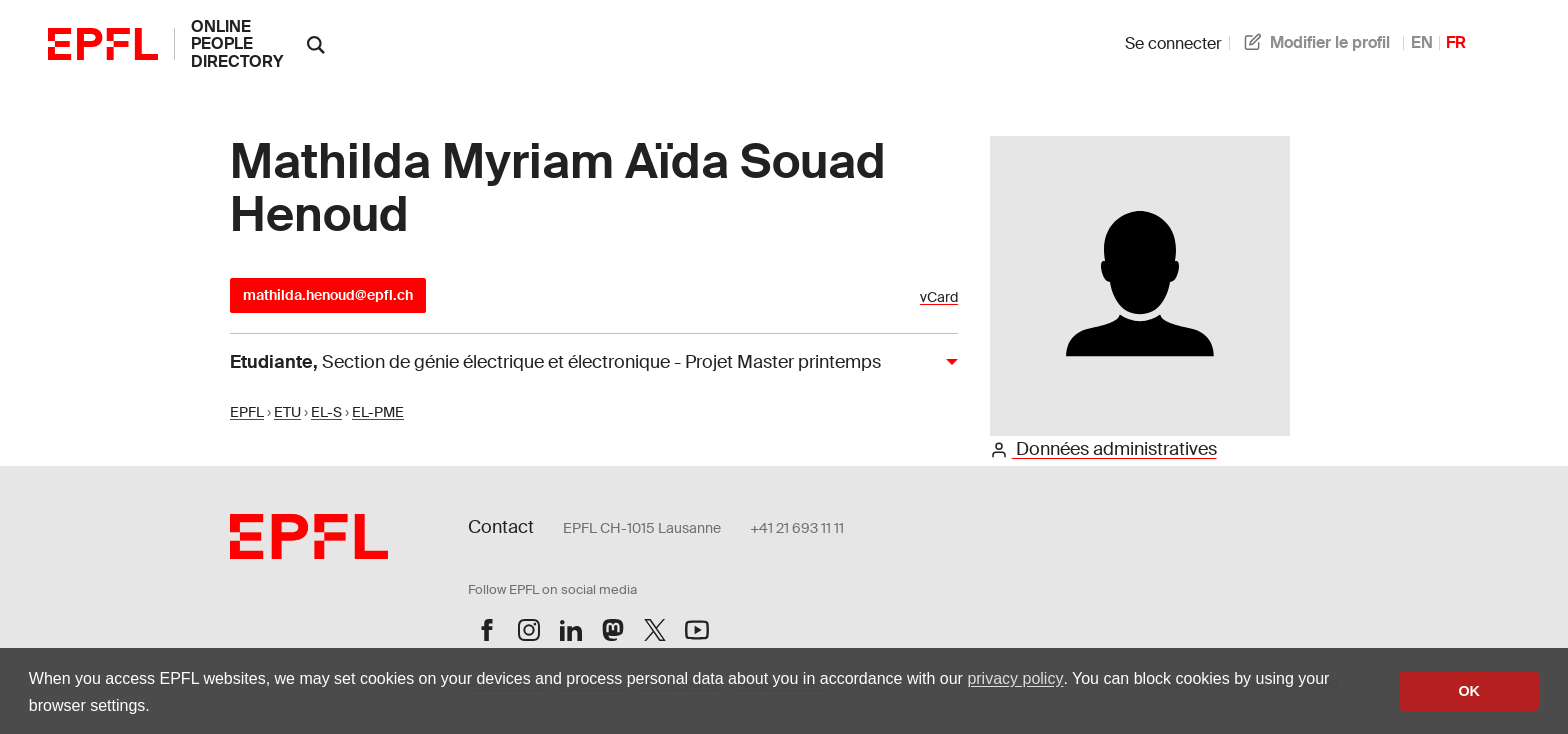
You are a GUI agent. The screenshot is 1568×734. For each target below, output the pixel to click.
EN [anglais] (1422, 42)
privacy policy (1015, 678)
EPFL (247, 412)
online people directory (237, 44)
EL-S (326, 412)
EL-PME (378, 412)
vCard (939, 297)
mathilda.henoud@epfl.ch (328, 295)
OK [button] (1469, 691)
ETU (287, 412)
